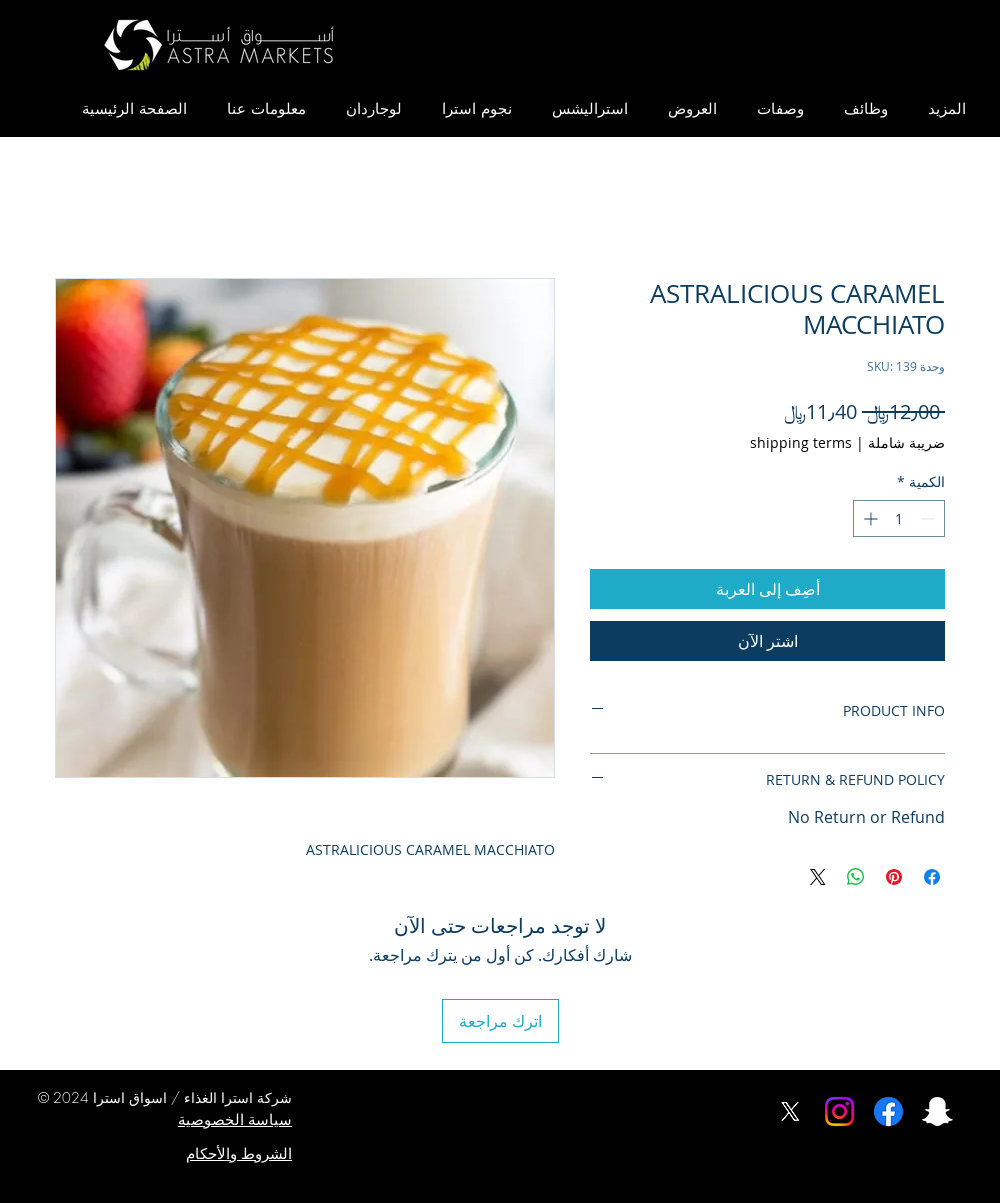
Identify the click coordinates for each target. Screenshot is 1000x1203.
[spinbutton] (899, 518)
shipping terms (801, 442)
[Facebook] (888, 1111)
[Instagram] (839, 1111)
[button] (947, 109)
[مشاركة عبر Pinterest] (894, 877)
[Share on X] (818, 877)
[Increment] (868, 518)
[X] (790, 1111)
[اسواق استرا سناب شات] (937, 1111)
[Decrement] (929, 518)
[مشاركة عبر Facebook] (932, 877)
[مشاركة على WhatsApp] (856, 877)
